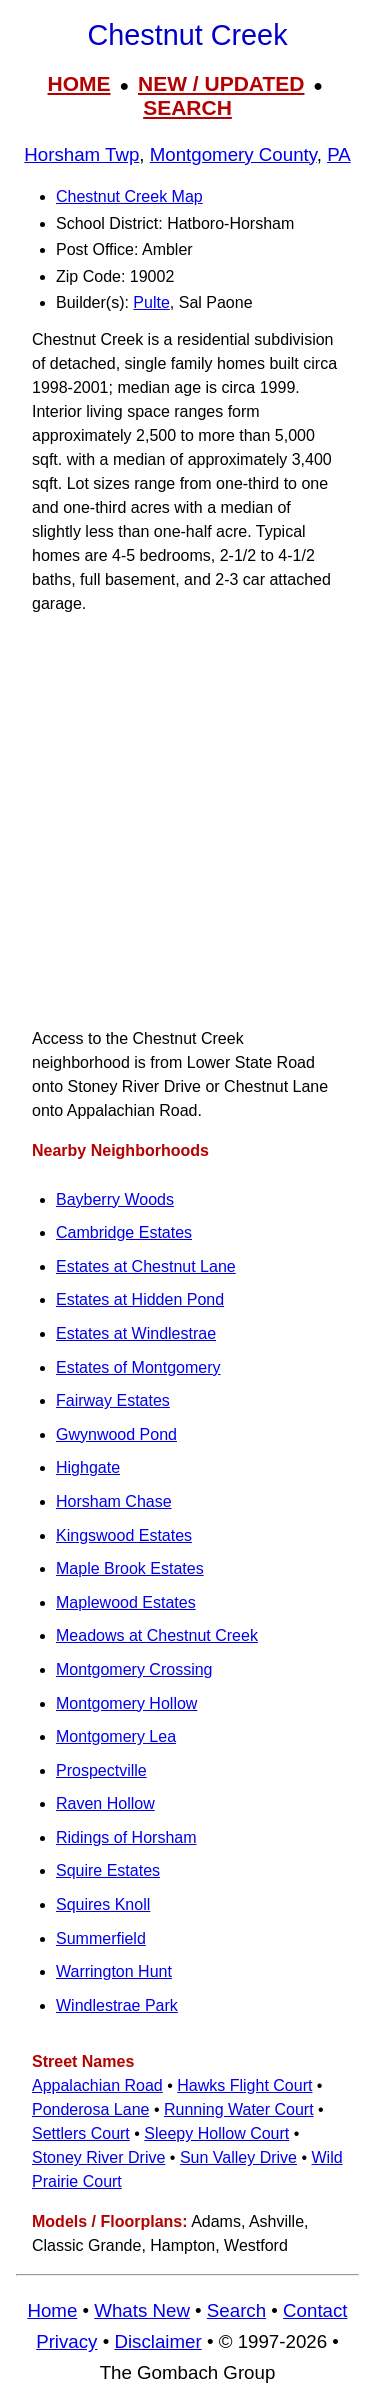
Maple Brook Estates (130, 1568)
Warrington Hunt (114, 1971)
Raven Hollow (105, 1803)
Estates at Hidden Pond (140, 1299)
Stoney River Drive (98, 2157)
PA (339, 154)
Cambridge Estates (124, 1232)
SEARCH (187, 107)
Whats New (142, 2310)
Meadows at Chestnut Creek (157, 1635)
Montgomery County (233, 154)
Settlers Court (81, 2133)
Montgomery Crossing (134, 1669)
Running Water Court (239, 2109)
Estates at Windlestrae (136, 1333)
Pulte (151, 302)
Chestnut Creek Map (129, 196)
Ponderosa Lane (90, 2109)
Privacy (66, 2341)
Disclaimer (157, 2341)
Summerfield (101, 1938)
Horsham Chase (114, 1501)
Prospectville (101, 1770)
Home (52, 2310)
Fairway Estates (113, 1400)
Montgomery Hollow (126, 1703)
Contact (315, 2310)
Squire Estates (108, 1870)
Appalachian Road (97, 2085)
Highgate (88, 1467)
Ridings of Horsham (126, 1837)
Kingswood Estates (124, 1535)
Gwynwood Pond (116, 1434)
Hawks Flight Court (244, 2085)
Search (236, 2310)
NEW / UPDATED (221, 83)
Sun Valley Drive (238, 2157)
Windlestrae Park (117, 2005)
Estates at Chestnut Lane (146, 1266)
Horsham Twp (81, 154)
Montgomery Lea (116, 1736)
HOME (79, 83)
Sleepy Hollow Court (216, 2133)
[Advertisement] (187, 821)
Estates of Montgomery (138, 1367)
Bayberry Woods (115, 1199)
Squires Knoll (103, 1904)
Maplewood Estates (126, 1602)
